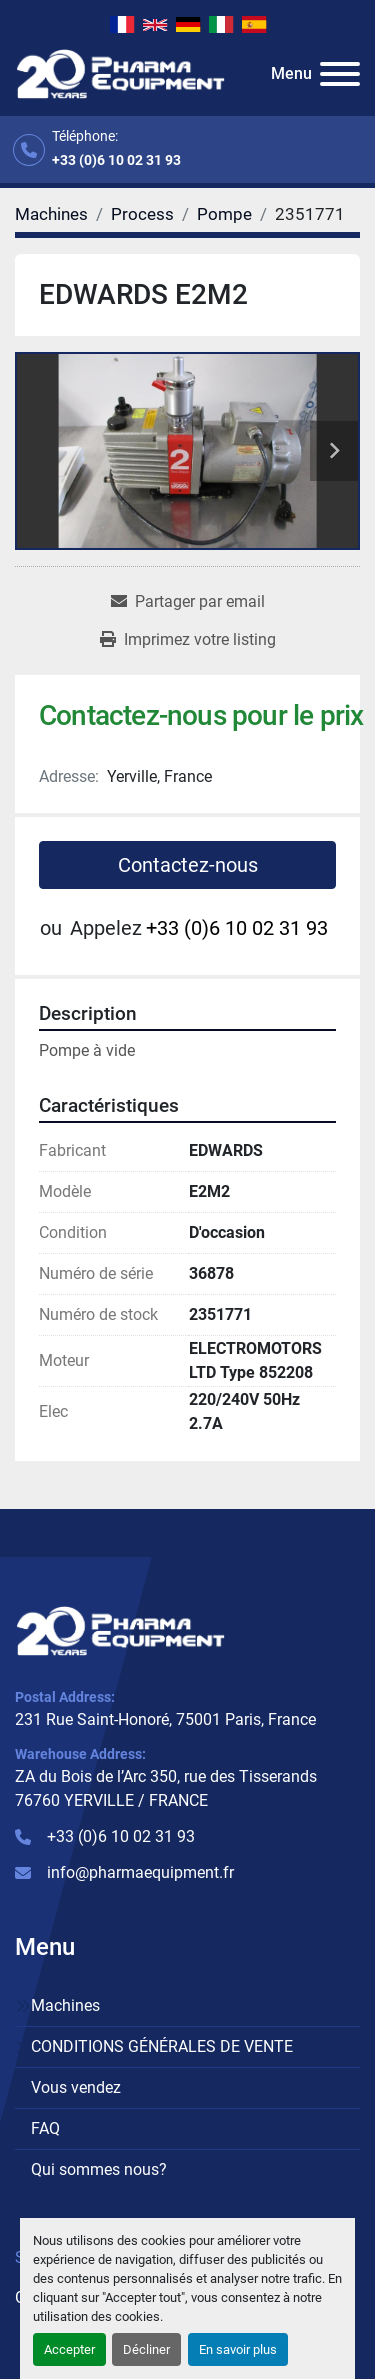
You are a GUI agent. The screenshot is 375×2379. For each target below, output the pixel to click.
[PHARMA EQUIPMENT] (120, 1630)
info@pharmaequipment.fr (140, 1872)
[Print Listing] (188, 640)
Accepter (69, 2349)
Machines (65, 2005)
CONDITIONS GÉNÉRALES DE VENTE (162, 2046)
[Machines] (51, 214)
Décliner (146, 2349)
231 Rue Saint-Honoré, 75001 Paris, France (165, 1719)
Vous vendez (76, 2087)
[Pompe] (224, 214)
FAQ (45, 2128)
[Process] (142, 214)
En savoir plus (238, 2349)
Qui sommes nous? (99, 2169)
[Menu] (340, 74)
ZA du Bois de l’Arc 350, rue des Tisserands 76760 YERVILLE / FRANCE (166, 1788)
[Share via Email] (188, 602)
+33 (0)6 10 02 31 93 (116, 160)
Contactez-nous (188, 865)
